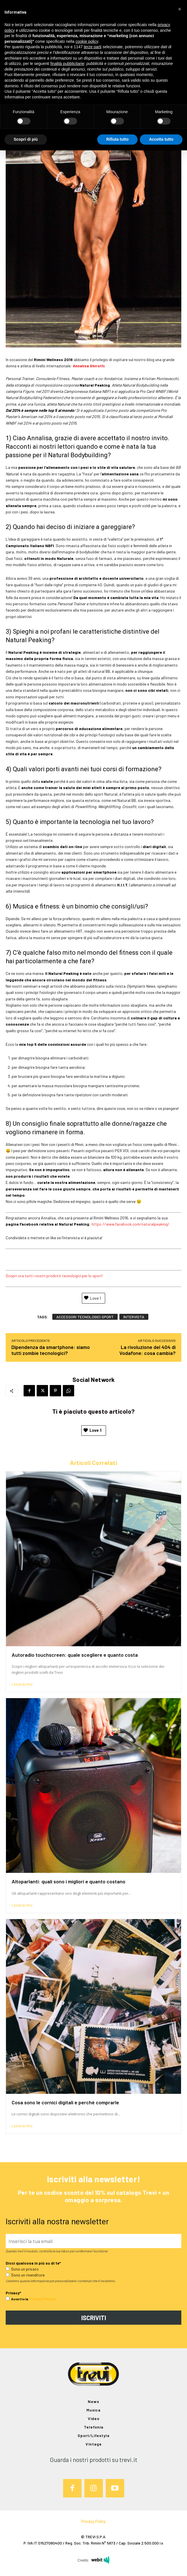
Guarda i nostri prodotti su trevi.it (93, 2459)
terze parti (92, 47)
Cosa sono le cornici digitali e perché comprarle (65, 2102)
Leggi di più (22, 1684)
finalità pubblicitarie (67, 63)
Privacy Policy (42, 2298)
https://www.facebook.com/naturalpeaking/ (130, 1224)
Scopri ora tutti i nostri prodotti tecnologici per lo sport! (54, 1275)
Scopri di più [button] (26, 139)
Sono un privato (22, 2269)
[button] (179, 9)
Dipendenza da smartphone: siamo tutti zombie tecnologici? (50, 1350)
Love (92, 1430)
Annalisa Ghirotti (89, 365)
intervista (133, 1316)
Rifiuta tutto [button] (117, 139)
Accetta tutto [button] (161, 139)
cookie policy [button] (87, 41)
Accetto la (17, 2299)
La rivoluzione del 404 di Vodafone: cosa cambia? (147, 1350)
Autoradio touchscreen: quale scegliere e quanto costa (75, 1655)
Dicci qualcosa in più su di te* (33, 2263)
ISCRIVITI (93, 2317)
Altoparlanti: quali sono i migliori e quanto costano (68, 1881)
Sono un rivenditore (25, 2275)
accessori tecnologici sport (85, 1316)
